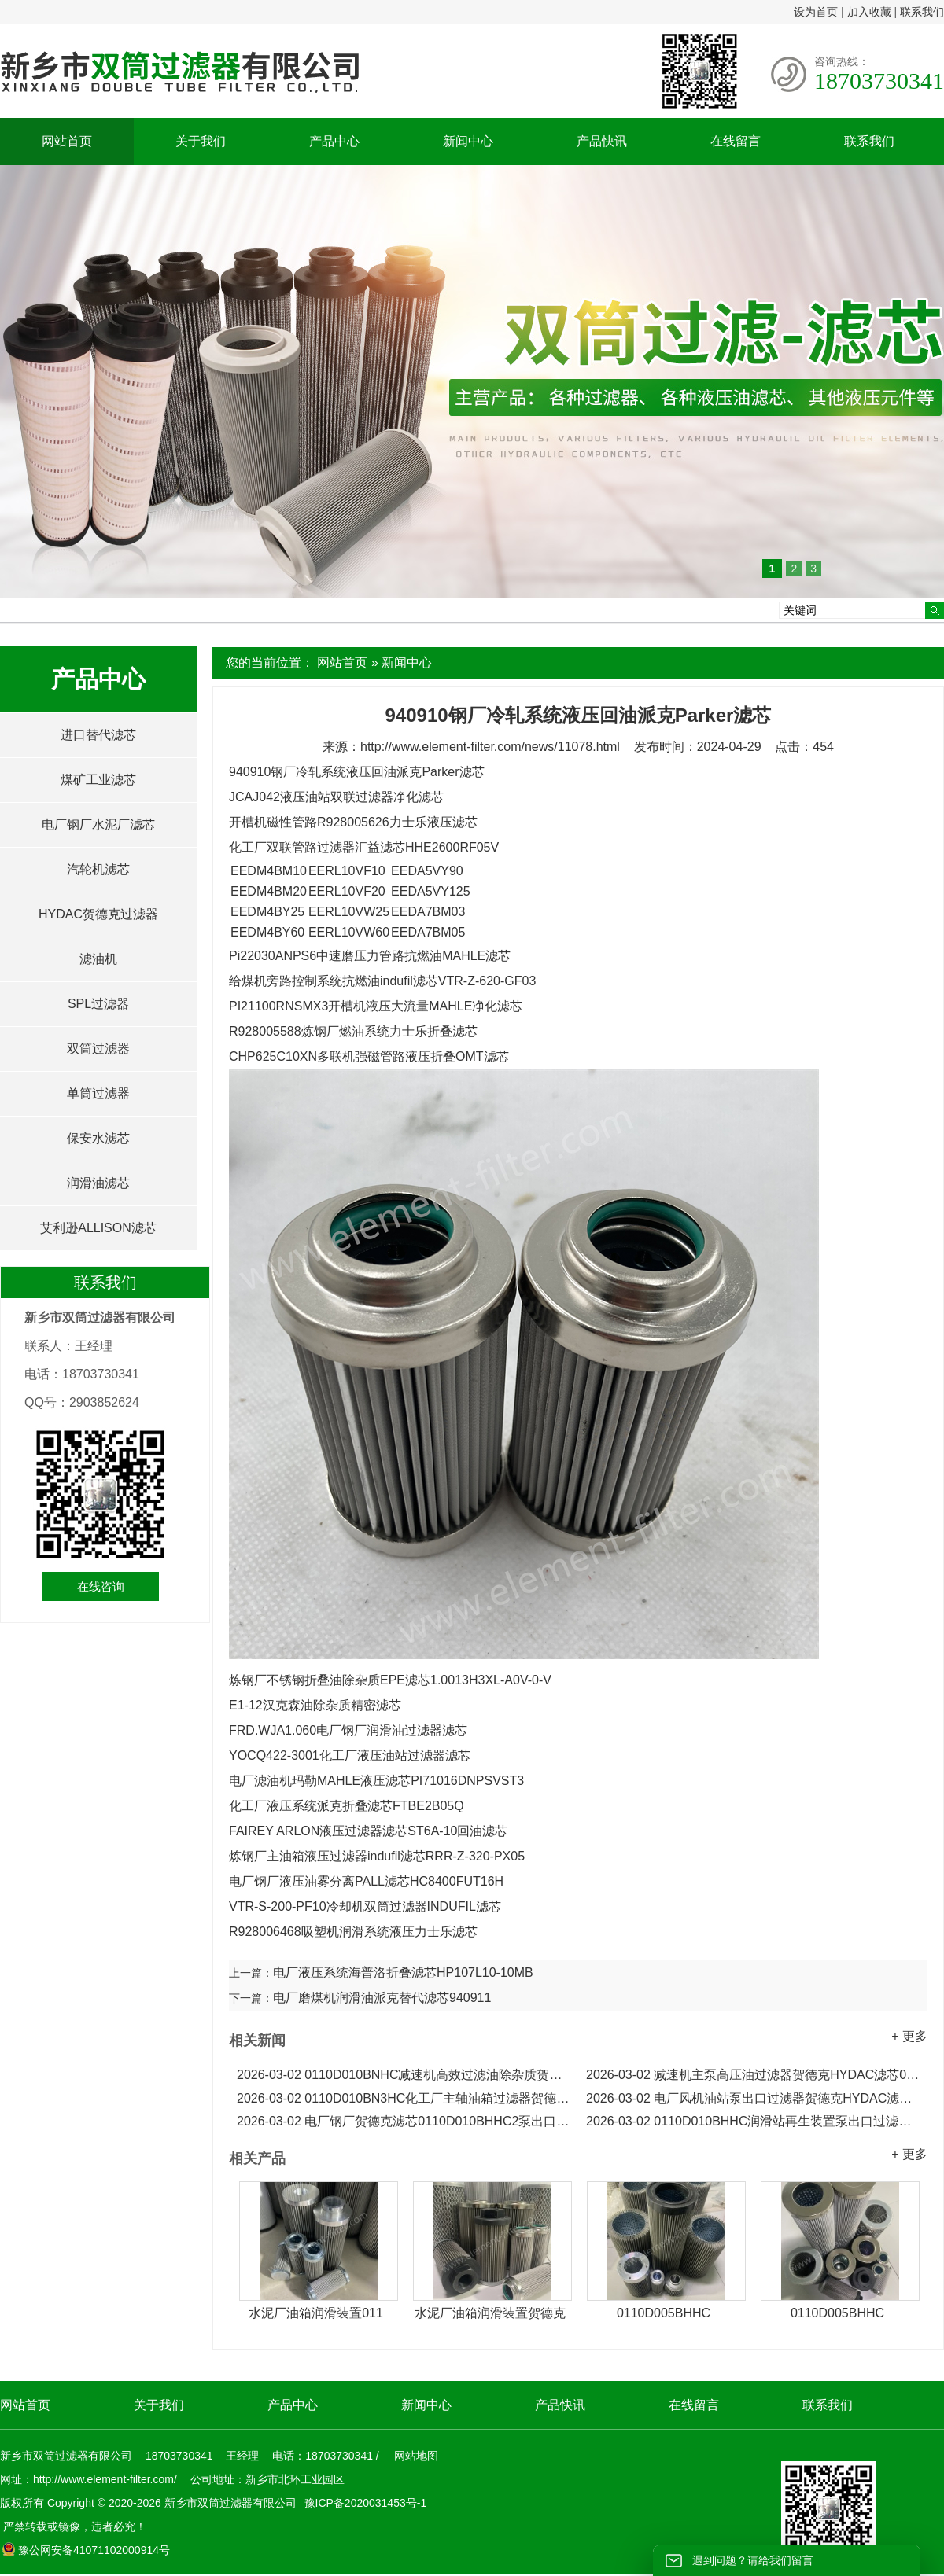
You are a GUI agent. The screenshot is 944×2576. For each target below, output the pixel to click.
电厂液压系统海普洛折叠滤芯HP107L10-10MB (403, 1972)
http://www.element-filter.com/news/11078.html (490, 746)
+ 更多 (909, 2036)
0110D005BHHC (663, 2313)
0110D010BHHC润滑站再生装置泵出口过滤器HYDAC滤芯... (753, 2121)
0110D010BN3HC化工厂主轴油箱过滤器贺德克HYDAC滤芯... (403, 2098)
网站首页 (67, 141)
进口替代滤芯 (98, 735)
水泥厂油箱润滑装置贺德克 (490, 2313)
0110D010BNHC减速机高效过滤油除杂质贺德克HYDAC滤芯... (403, 2074)
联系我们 (922, 12)
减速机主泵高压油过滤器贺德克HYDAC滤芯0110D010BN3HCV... (753, 2074)
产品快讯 (602, 141)
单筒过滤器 (98, 1093)
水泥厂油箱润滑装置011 (316, 2313)
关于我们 (200, 141)
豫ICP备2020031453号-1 (364, 2503)
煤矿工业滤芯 (98, 779)
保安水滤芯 (98, 1138)
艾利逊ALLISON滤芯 (98, 1228)
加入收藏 (869, 12)
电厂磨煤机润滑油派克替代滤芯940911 (382, 1997)
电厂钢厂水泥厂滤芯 (98, 824)
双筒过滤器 (98, 1048)
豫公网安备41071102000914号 (86, 2550)
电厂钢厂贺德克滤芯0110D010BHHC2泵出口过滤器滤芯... (403, 2121)
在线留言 (735, 141)
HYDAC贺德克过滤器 (98, 914)
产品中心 (334, 141)
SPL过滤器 (98, 1003)
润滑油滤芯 (98, 1183)
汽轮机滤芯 (98, 869)
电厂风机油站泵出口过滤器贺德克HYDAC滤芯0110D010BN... (753, 2098)
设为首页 (816, 12)
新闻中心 (468, 141)
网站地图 (416, 2455)
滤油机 (98, 959)
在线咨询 (100, 1586)
